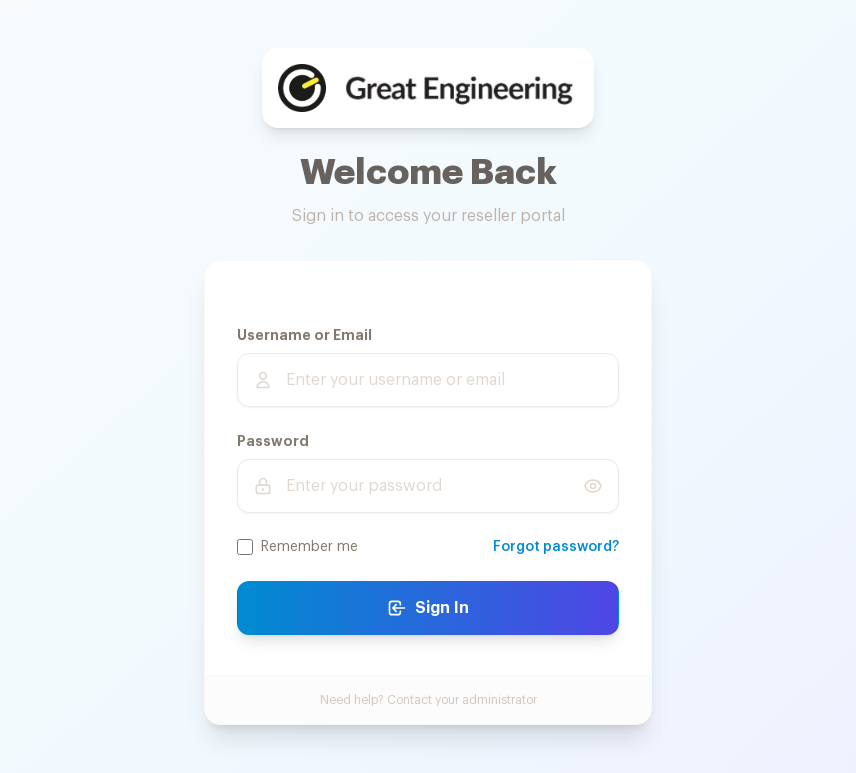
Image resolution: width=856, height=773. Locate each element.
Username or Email (304, 335)
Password (273, 441)
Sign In (428, 608)
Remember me (309, 547)
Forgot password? (556, 547)
